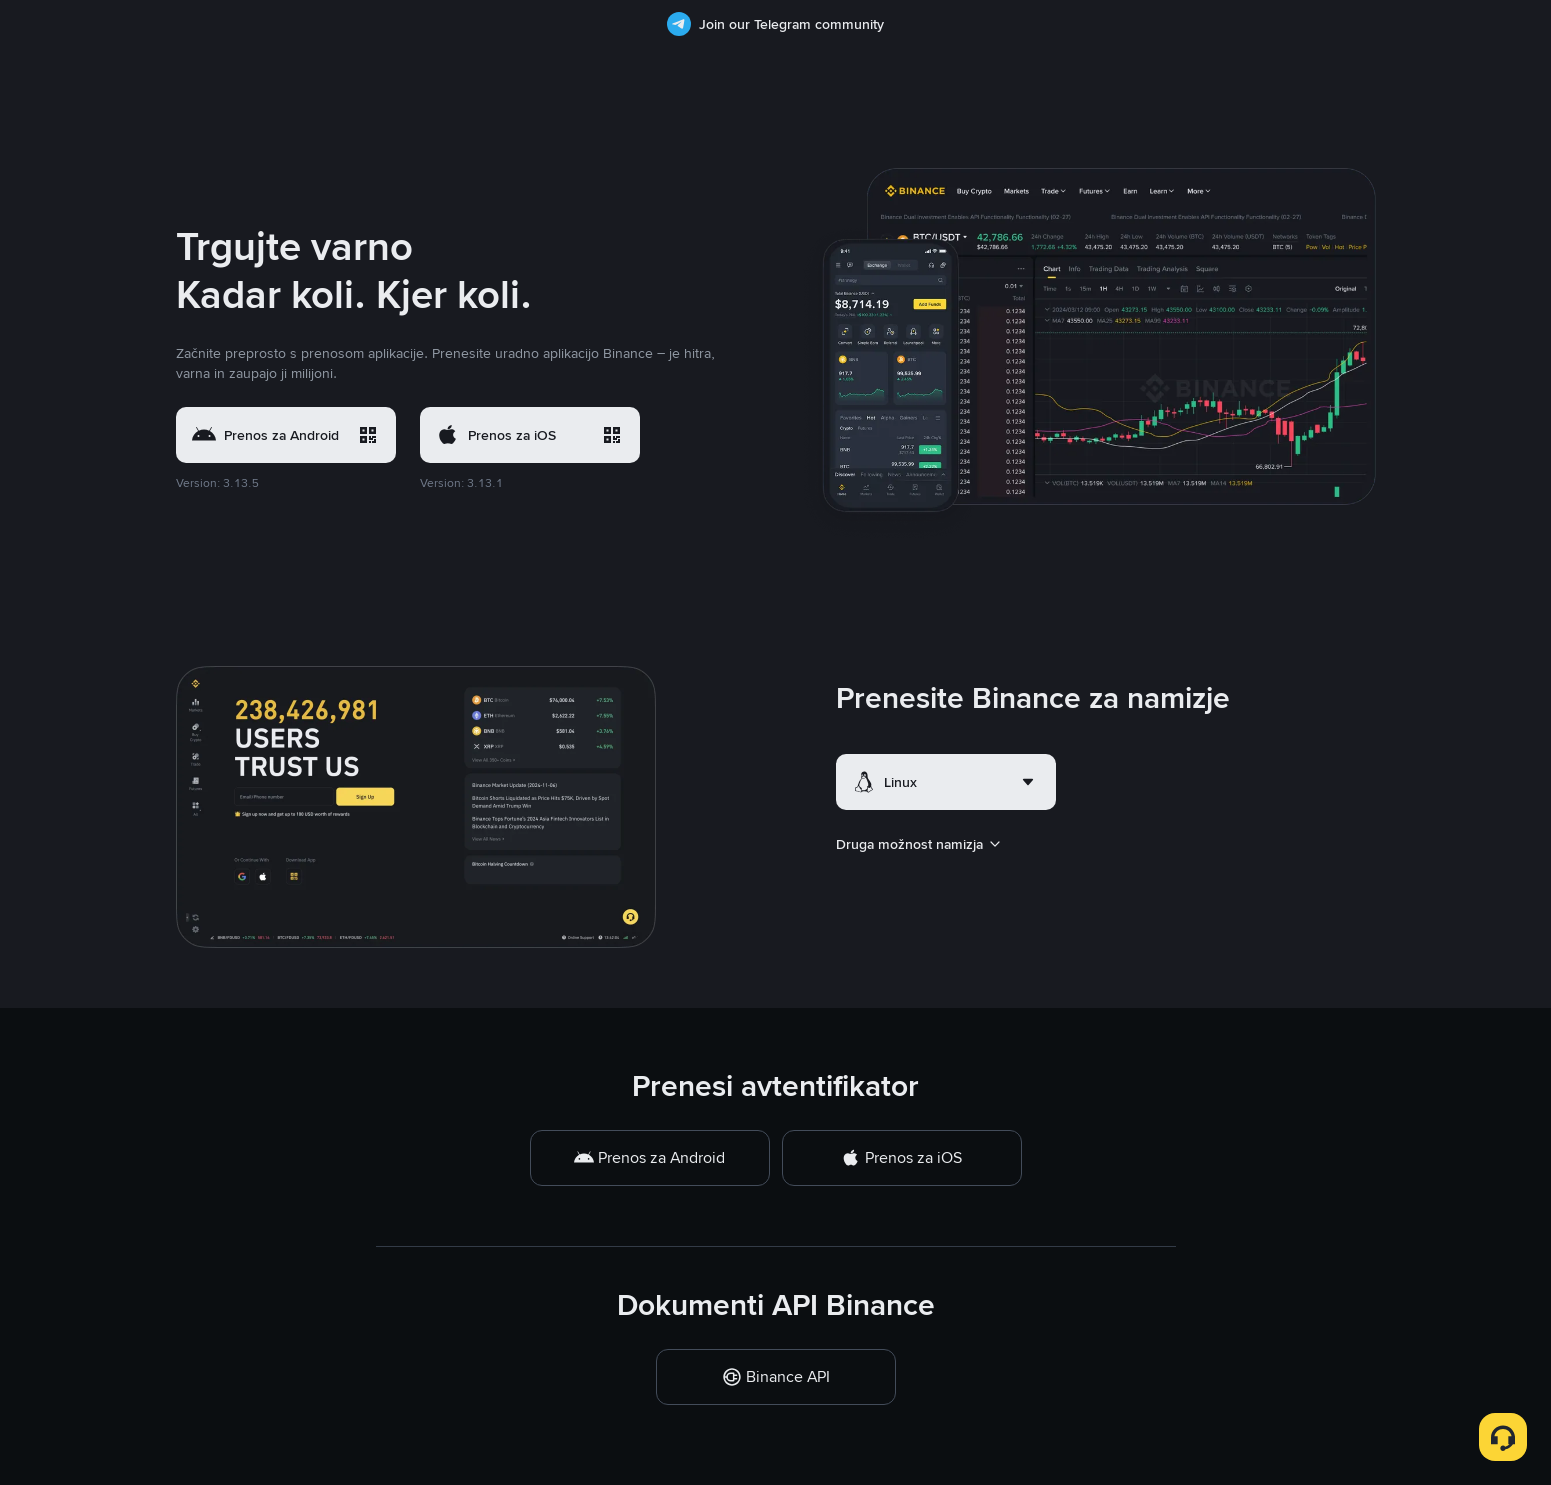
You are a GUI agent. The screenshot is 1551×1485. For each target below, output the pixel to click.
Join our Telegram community (775, 24)
